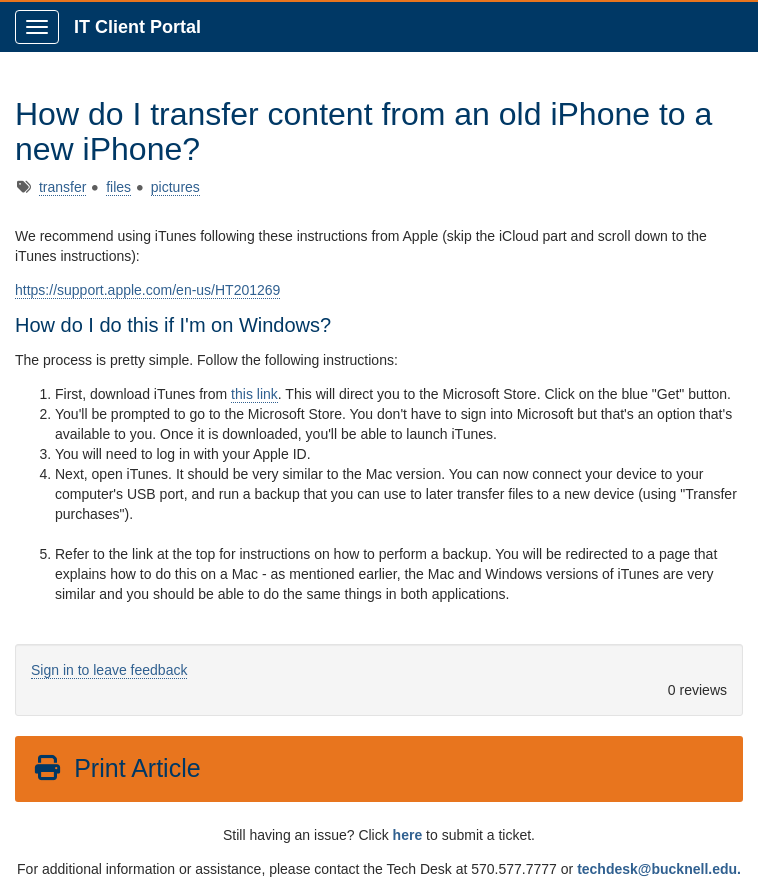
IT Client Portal (137, 27)
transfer (62, 187)
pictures (175, 187)
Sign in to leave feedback (109, 670)
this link (254, 394)
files (118, 187)
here (408, 835)
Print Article (116, 768)
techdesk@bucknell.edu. (659, 869)
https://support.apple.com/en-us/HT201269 (147, 290)
